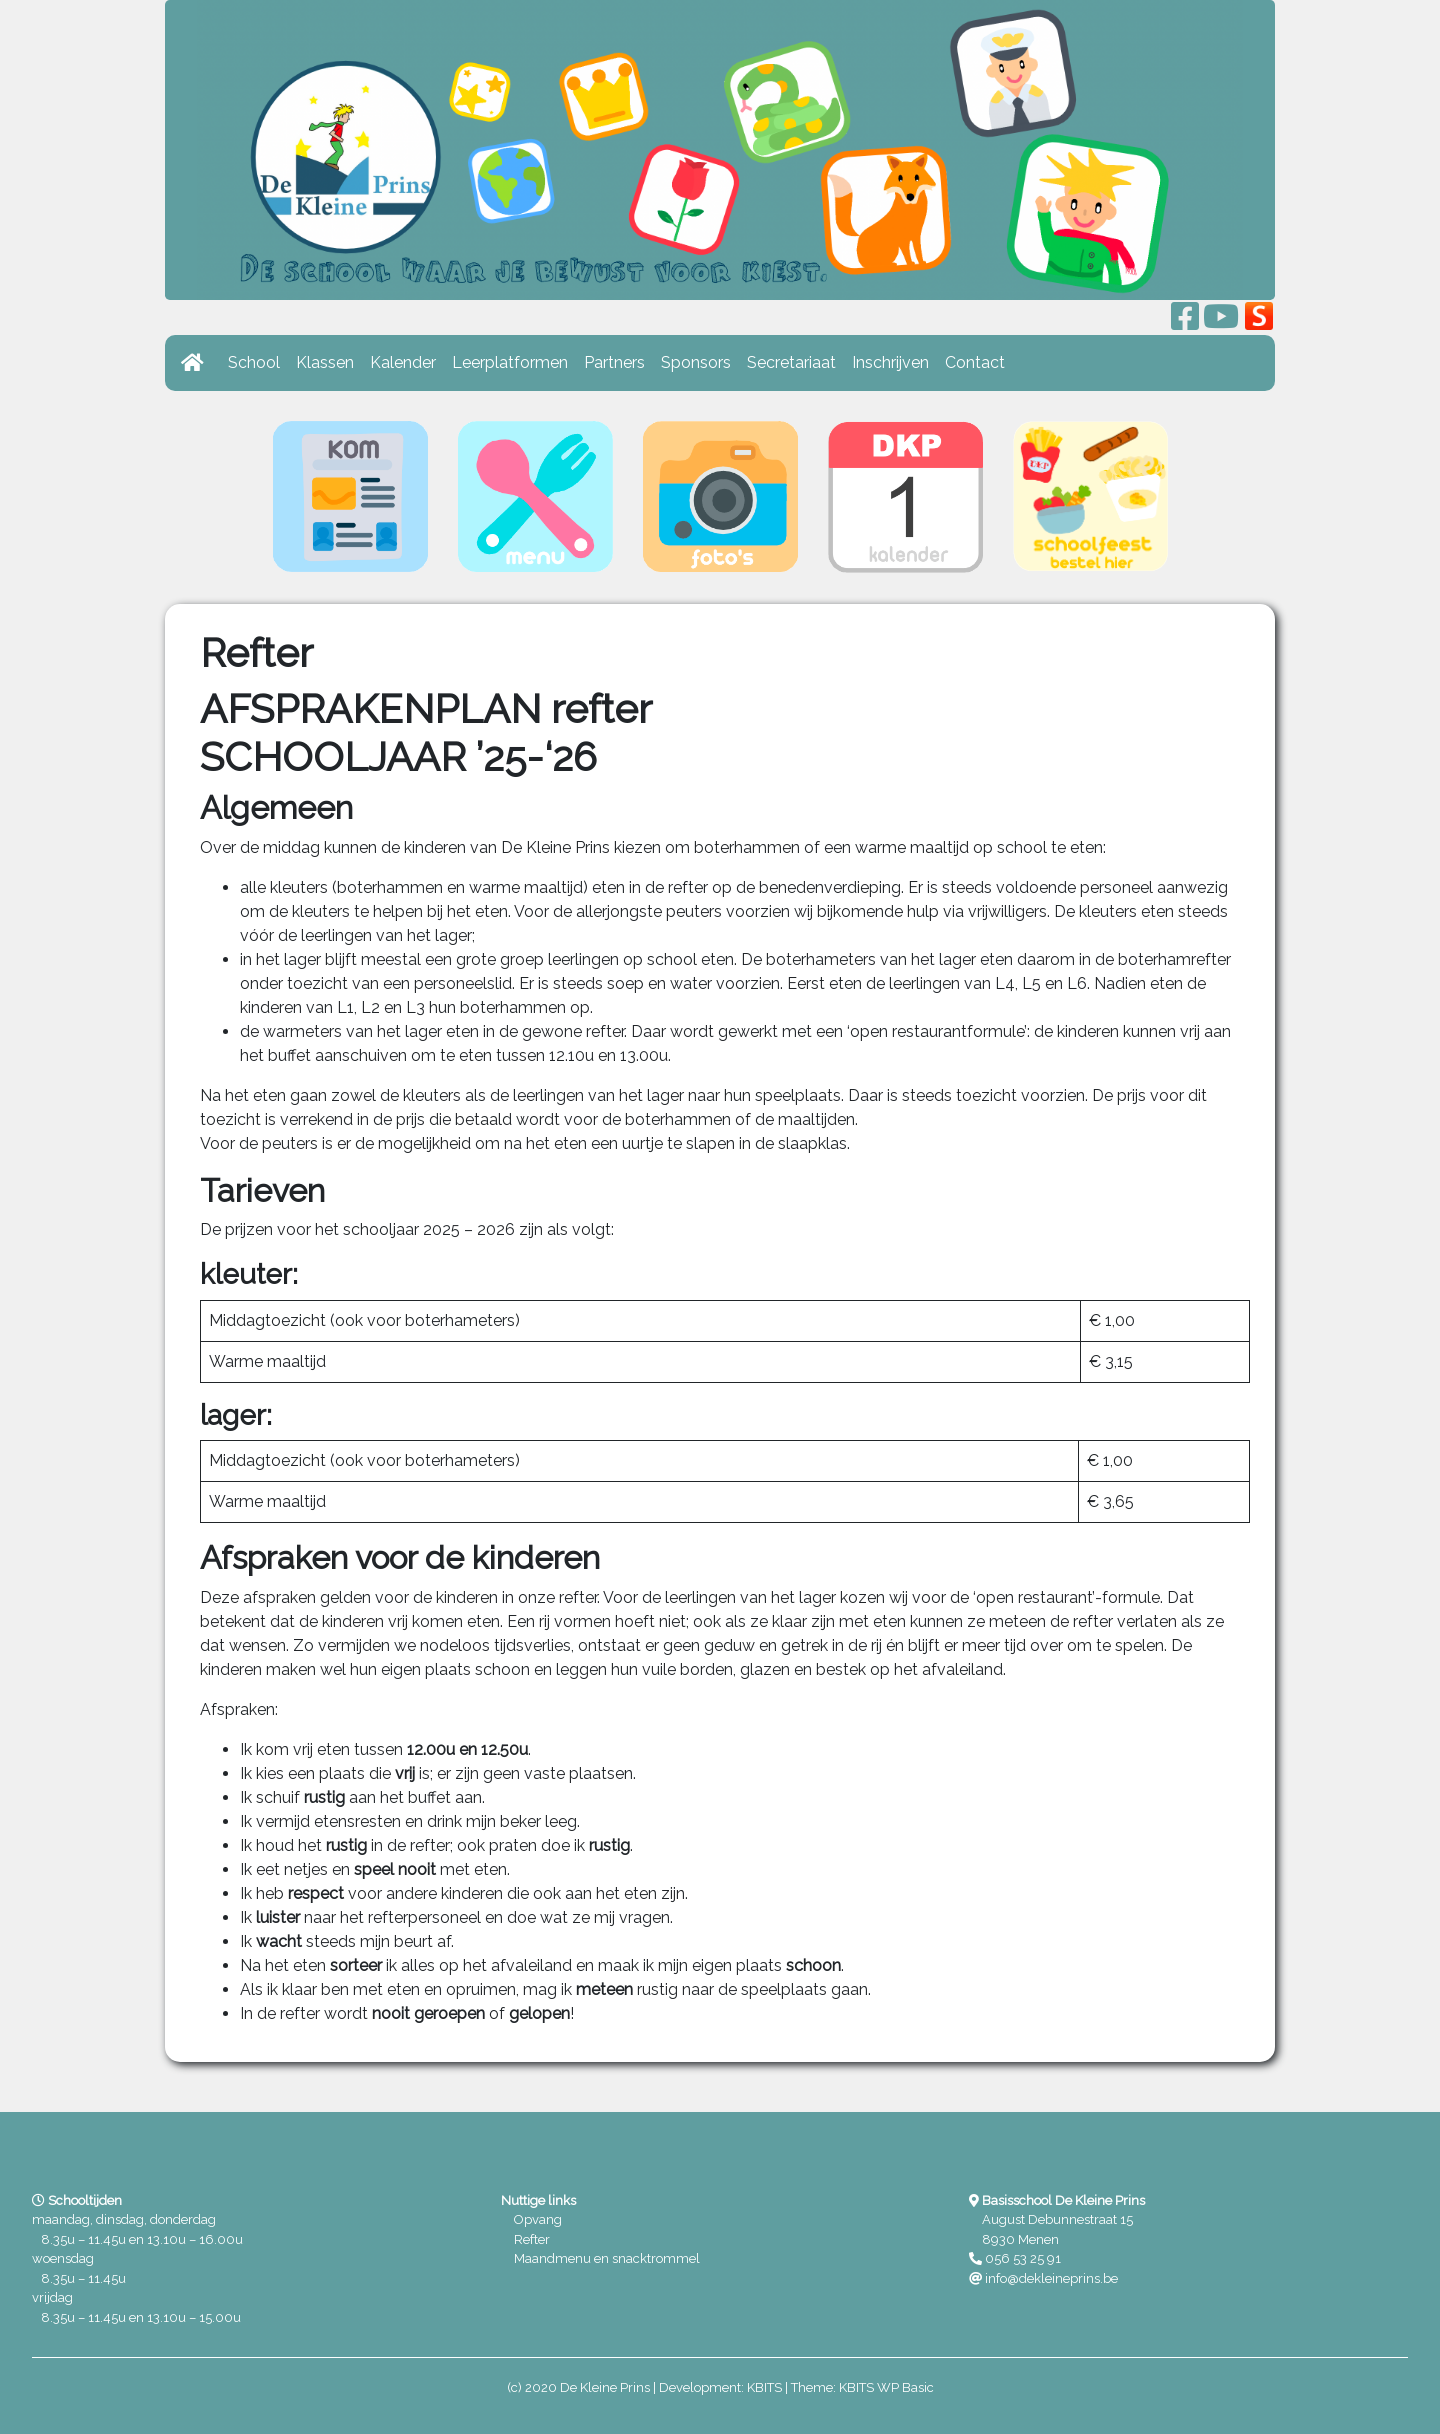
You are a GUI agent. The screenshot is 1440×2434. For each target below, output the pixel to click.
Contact (975, 362)
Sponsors (696, 362)
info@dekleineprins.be (1051, 2278)
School (254, 362)
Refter (532, 2239)
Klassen (325, 362)
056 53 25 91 (1023, 2258)
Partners (614, 362)
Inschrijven (890, 362)
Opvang (538, 2219)
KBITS (764, 2387)
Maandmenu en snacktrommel (607, 2258)
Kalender (403, 362)
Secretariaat (791, 362)
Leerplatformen (510, 362)
